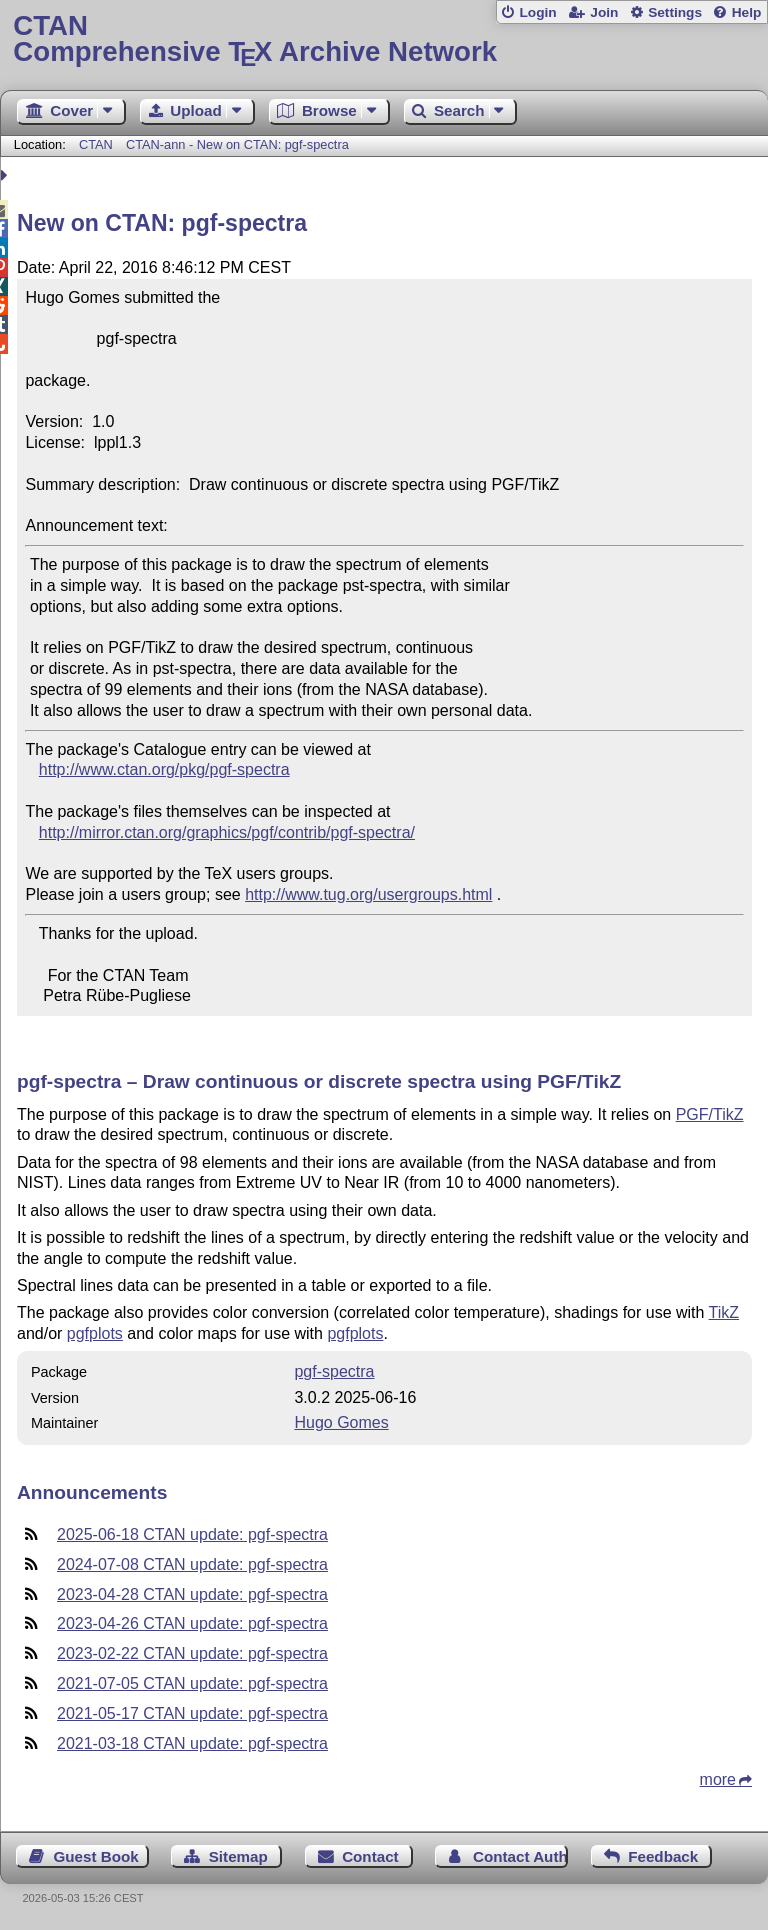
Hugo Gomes (341, 1422)
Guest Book (96, 1856)
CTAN (96, 144)
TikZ (724, 1312)
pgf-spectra (334, 1371)
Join (604, 12)
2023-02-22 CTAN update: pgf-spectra (192, 1653)
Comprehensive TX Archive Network (383, 39)
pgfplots (95, 1333)
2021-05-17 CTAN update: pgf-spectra (192, 1713)
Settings (675, 12)
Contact (370, 1856)
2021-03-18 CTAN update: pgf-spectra (192, 1743)
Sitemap (238, 1856)
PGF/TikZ (710, 1114)
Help (747, 12)
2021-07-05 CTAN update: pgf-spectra (192, 1683)
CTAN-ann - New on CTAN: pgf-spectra (237, 144)
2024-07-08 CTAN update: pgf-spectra (192, 1564)
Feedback (663, 1856)
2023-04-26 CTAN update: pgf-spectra (192, 1623)
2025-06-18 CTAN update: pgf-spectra (192, 1534)
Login (537, 12)
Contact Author (520, 1856)
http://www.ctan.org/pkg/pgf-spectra (164, 769)
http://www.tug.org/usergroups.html (368, 894)
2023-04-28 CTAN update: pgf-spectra (192, 1594)
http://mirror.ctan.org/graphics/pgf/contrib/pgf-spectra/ (227, 832)
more (718, 1779)
